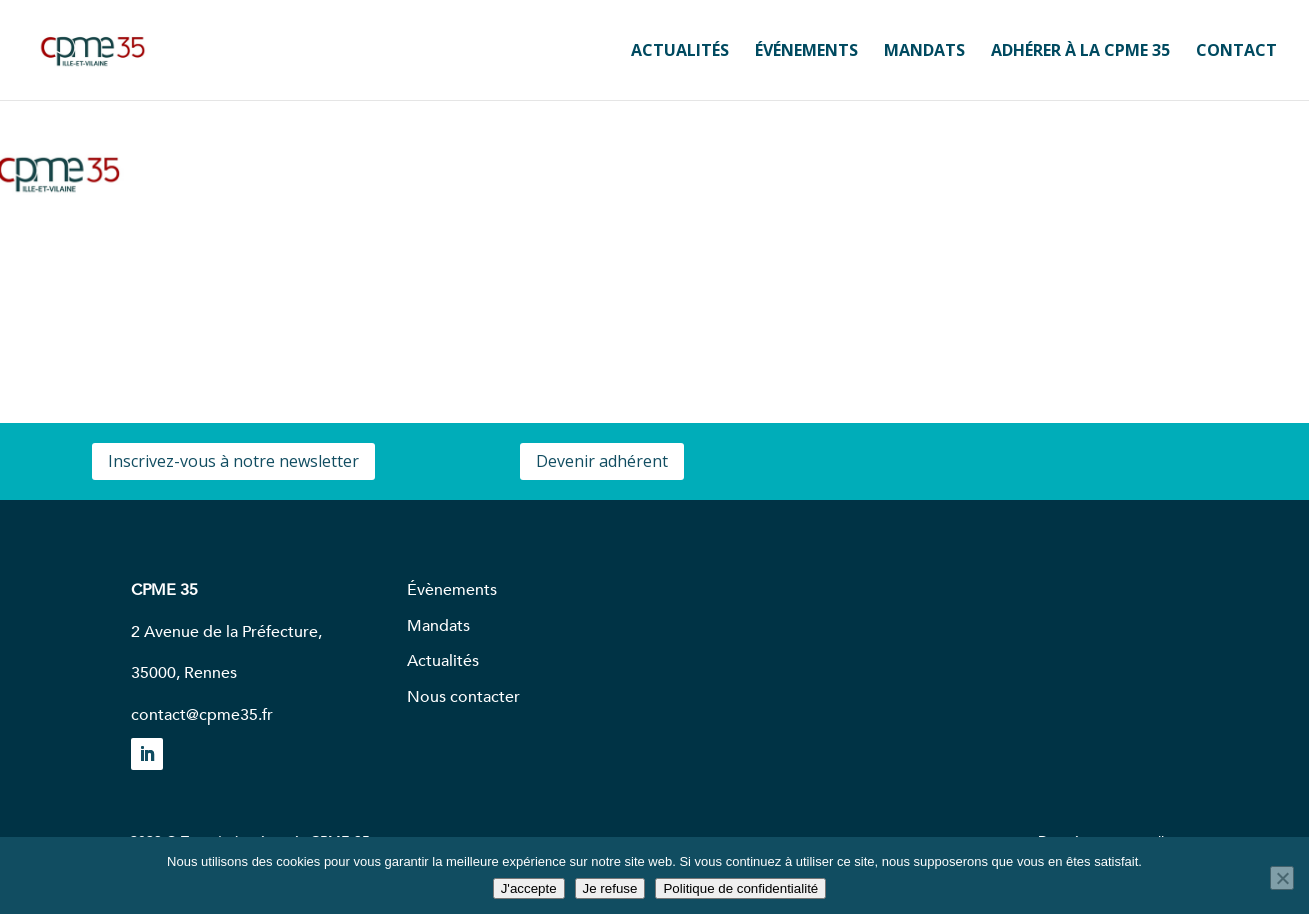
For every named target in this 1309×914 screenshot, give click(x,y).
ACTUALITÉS (680, 52)
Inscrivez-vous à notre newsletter (233, 461)
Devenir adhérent (602, 461)
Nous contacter (463, 697)
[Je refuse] (1282, 878)
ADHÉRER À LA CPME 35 (1080, 52)
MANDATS (924, 52)
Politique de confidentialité (740, 888)
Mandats (438, 626)
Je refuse (610, 888)
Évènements (452, 590)
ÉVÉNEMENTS (806, 52)
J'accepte (529, 888)
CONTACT (1236, 52)
